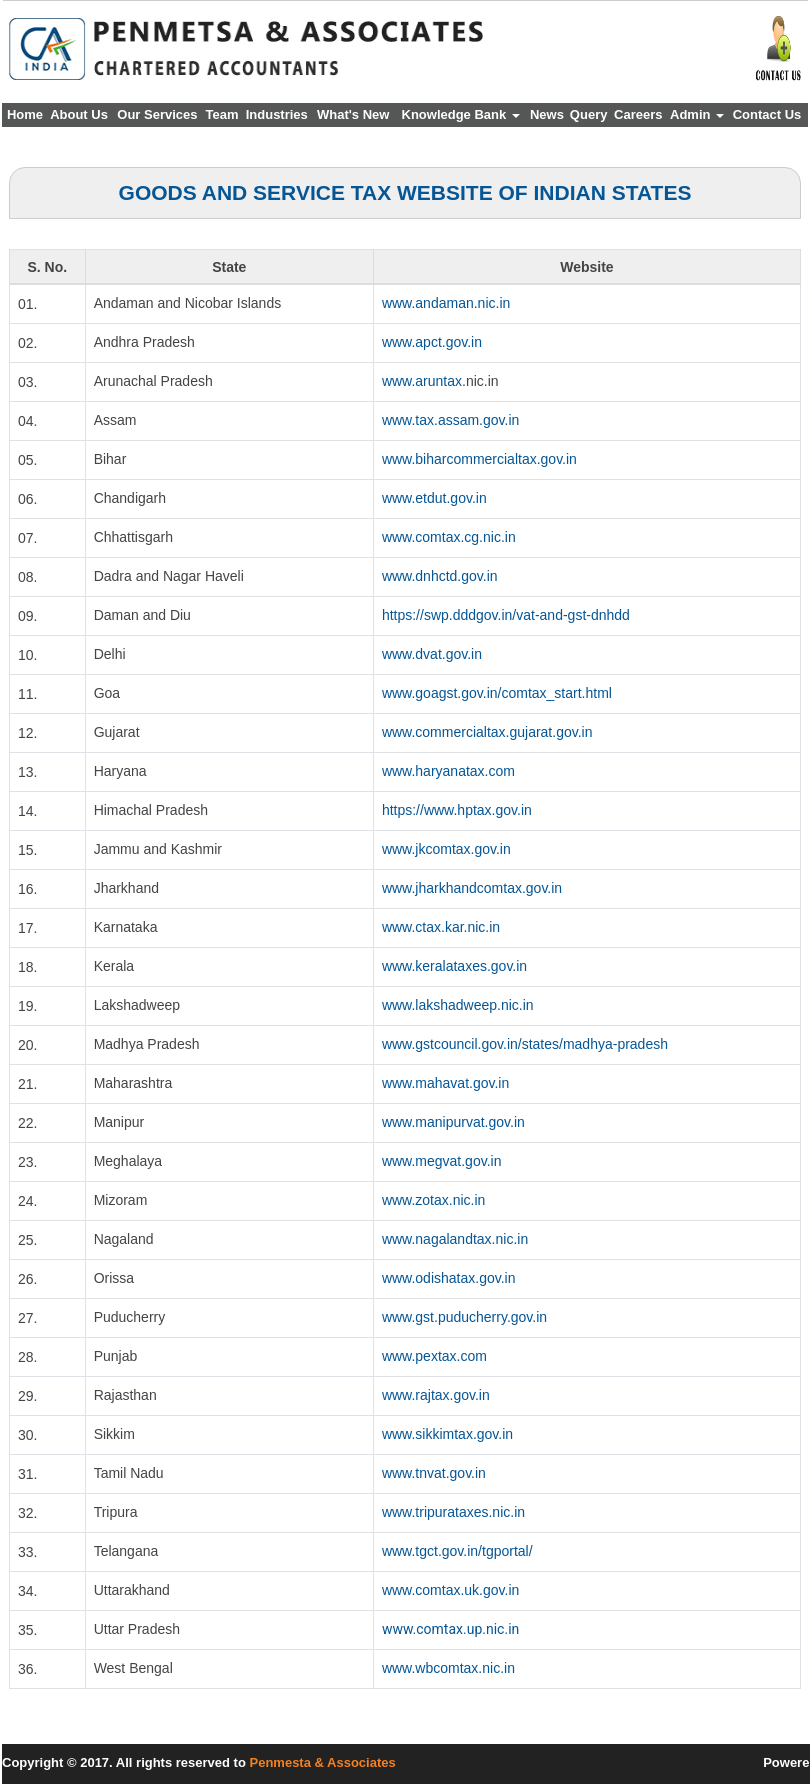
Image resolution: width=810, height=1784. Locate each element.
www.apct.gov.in (432, 342)
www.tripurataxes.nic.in (453, 1512)
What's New (353, 114)
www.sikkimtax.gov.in (447, 1434)
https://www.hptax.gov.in (457, 810)
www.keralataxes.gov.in (454, 966)
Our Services (157, 114)
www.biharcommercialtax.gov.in (479, 459)
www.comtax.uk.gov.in (450, 1590)
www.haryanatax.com (448, 771)
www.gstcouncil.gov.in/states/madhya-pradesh (525, 1044)
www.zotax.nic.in (433, 1200)
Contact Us (767, 114)
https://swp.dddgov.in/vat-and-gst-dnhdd (506, 615)
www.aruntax (422, 381)
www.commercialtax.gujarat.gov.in (487, 732)
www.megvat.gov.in (442, 1161)
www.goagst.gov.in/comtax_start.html (497, 693)
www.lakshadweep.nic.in (458, 1005)
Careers (638, 114)
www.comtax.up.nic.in (450, 1629)
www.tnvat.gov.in (434, 1473)
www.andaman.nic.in (446, 303)
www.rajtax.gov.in (436, 1395)
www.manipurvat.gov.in (453, 1122)
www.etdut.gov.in (434, 498)
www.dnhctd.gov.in (440, 576)
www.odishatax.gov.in (449, 1278)
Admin (697, 114)
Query (589, 114)
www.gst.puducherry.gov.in (464, 1317)
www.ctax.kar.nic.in (441, 927)
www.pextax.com (434, 1356)
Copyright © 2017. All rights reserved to (126, 1762)
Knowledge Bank (461, 114)
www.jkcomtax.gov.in (446, 849)
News (547, 114)
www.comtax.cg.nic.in (449, 537)
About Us (79, 114)
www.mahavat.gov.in (445, 1083)
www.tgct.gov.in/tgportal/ (457, 1551)
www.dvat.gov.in (432, 654)
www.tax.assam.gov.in (450, 420)
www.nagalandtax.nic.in (455, 1239)
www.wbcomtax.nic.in (448, 1668)
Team (222, 114)
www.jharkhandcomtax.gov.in (472, 888)
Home (25, 114)
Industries (277, 114)
